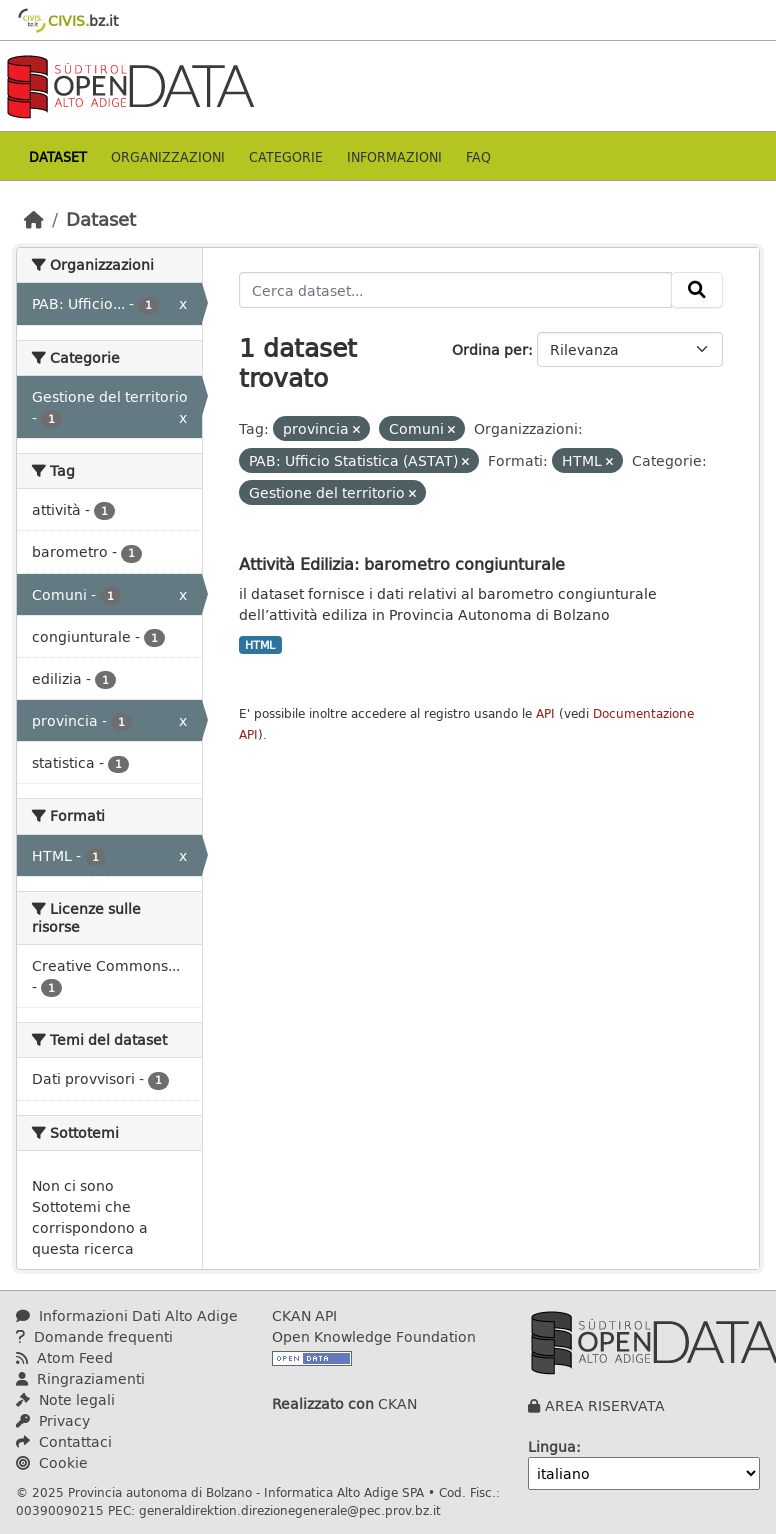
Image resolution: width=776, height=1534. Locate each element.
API (545, 713)
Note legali (65, 1399)
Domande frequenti (94, 1336)
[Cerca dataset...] (456, 290)
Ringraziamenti (80, 1378)
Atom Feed (64, 1357)
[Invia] (697, 290)
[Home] (34, 219)
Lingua (552, 1446)
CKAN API (304, 1315)
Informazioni (394, 156)
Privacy (53, 1420)
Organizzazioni (168, 156)
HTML (260, 645)
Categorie (286, 156)
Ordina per (490, 349)
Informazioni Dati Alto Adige (127, 1315)
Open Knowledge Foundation (374, 1336)
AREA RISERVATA (605, 1405)
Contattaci (64, 1441)
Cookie (52, 1462)
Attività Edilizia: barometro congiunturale (402, 563)
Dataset (58, 156)
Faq (478, 156)
